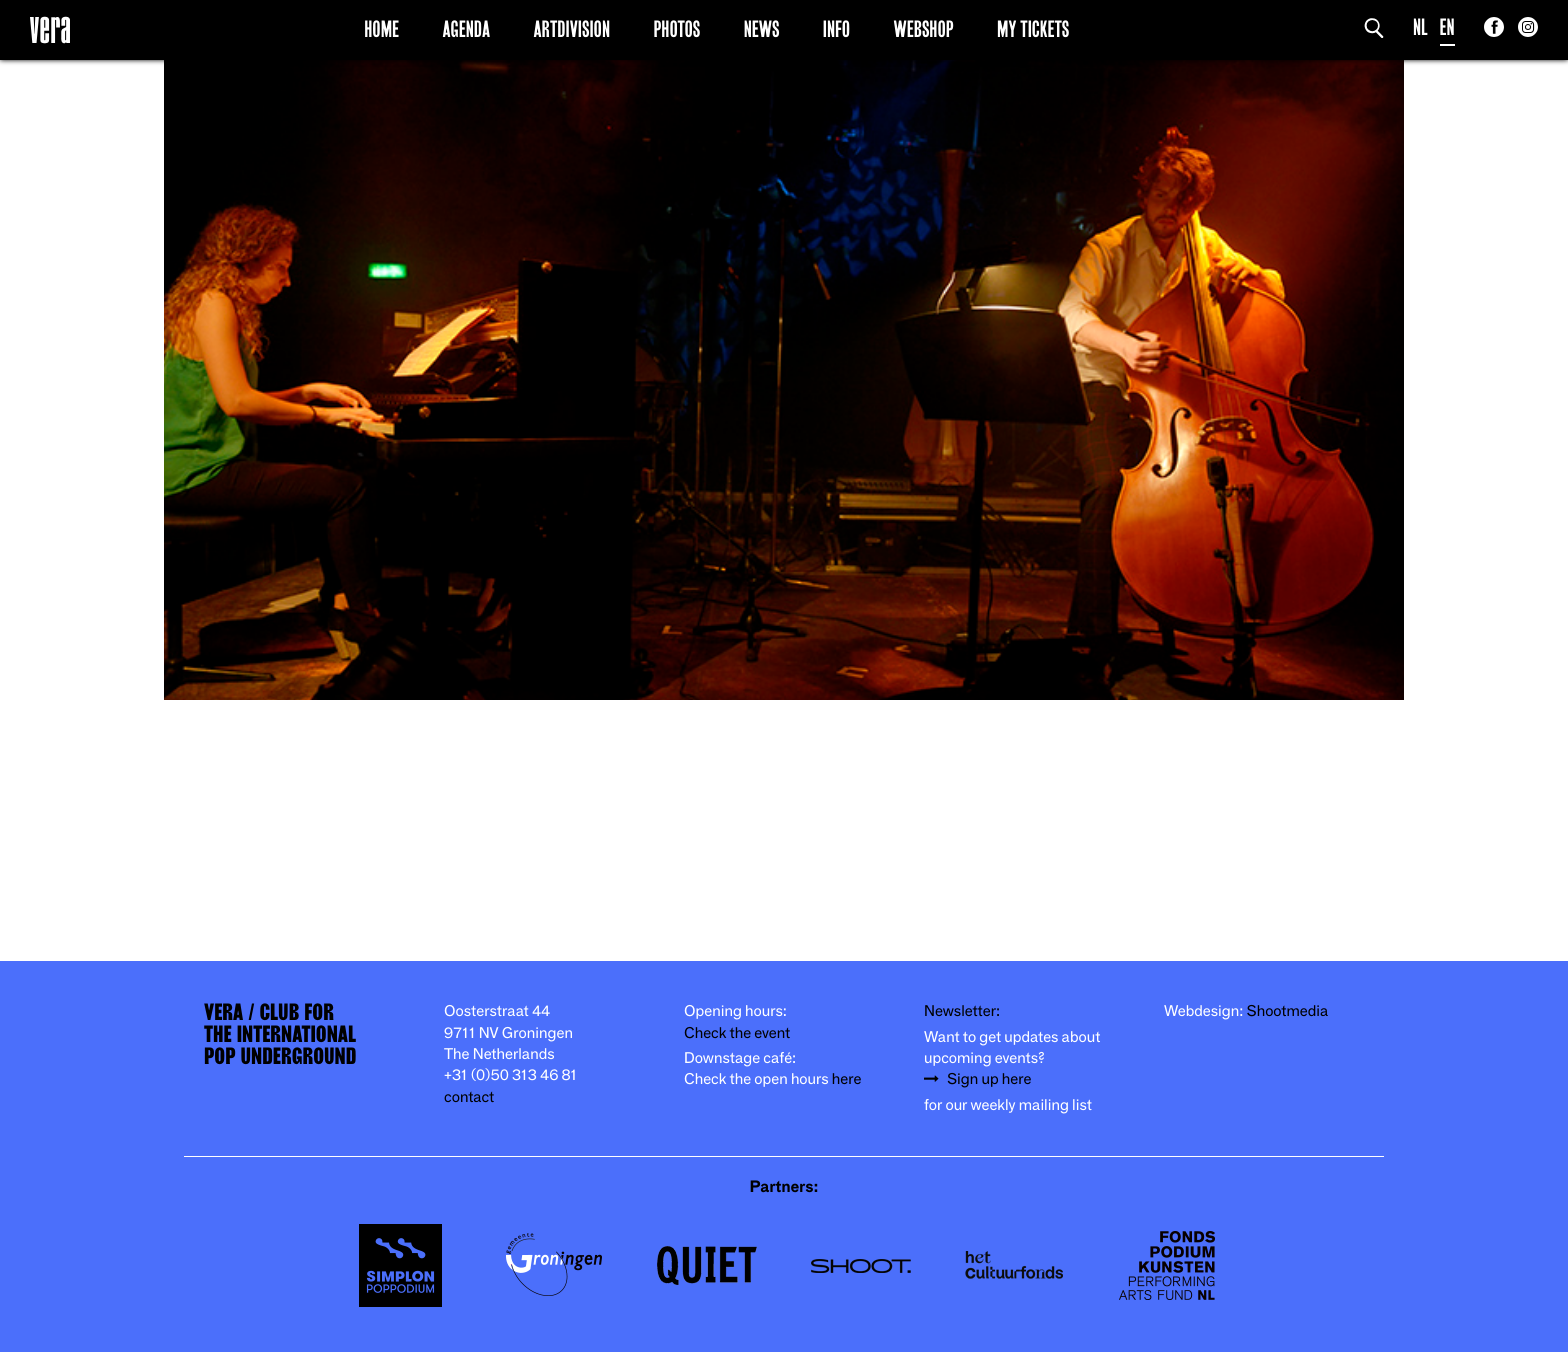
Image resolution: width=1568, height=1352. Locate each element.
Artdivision (572, 29)
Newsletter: (962, 1011)
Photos (676, 29)
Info (836, 29)
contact (469, 1097)
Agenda (466, 29)
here (847, 1079)
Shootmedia (1288, 1011)
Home (381, 29)
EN (1447, 27)
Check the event (737, 1033)
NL (1420, 27)
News (762, 29)
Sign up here (989, 1079)
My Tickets (1033, 29)
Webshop (924, 29)
